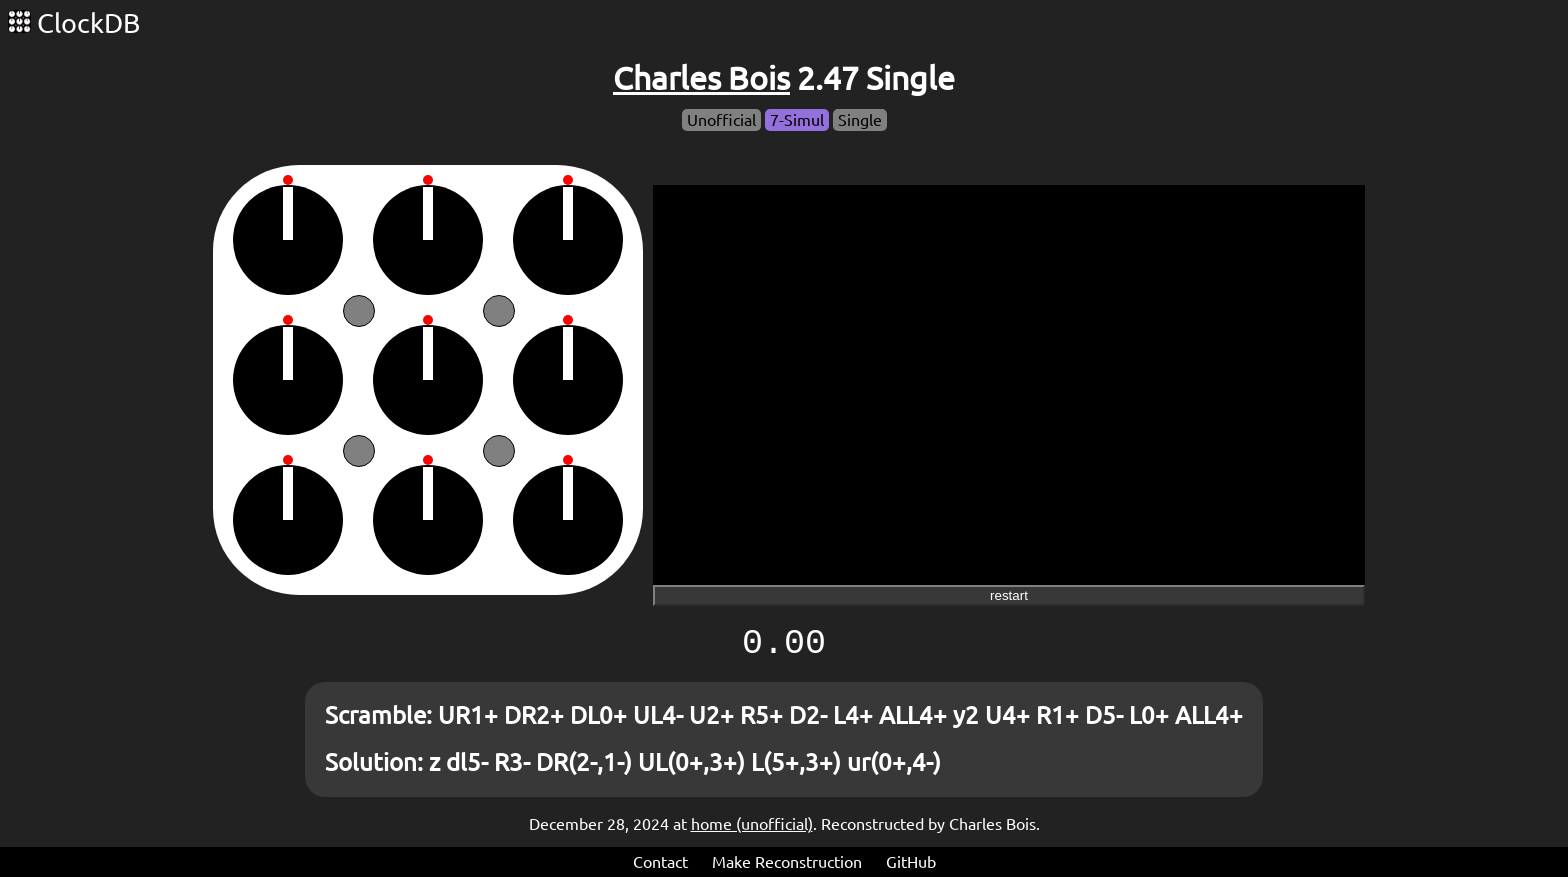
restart (1009, 595)
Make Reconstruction (787, 862)
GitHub (911, 862)
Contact (660, 862)
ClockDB (74, 23)
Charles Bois (701, 78)
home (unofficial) (752, 824)
